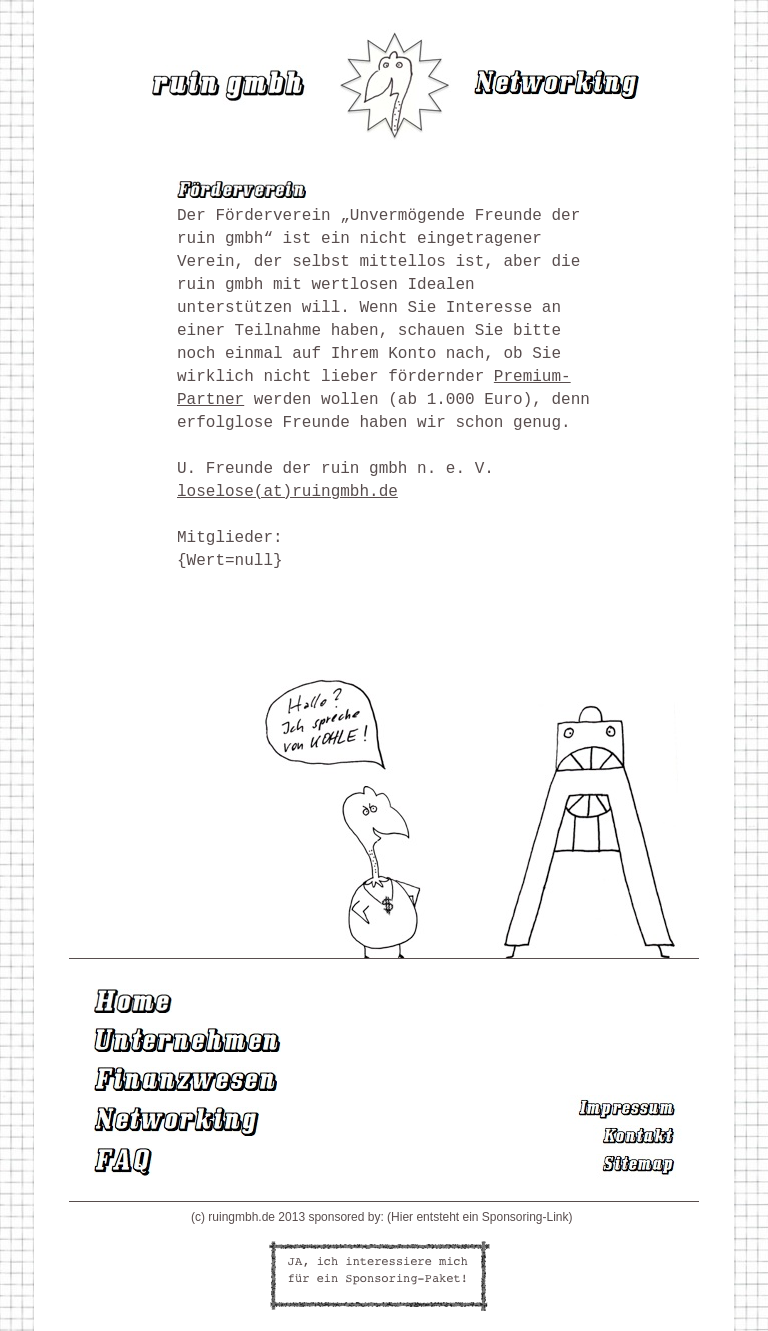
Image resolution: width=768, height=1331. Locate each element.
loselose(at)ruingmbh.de (287, 492)
